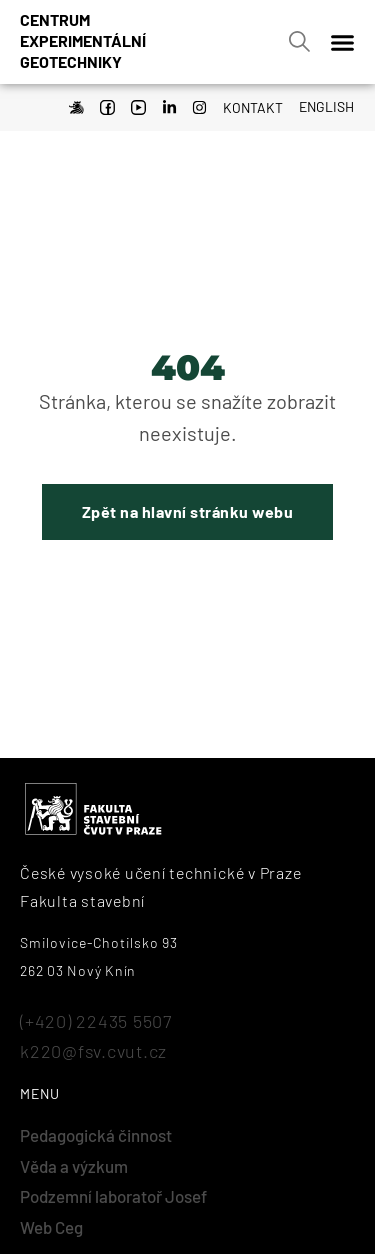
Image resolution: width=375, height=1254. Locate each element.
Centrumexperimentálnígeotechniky (83, 40)
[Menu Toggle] (342, 42)
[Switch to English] (321, 104)
